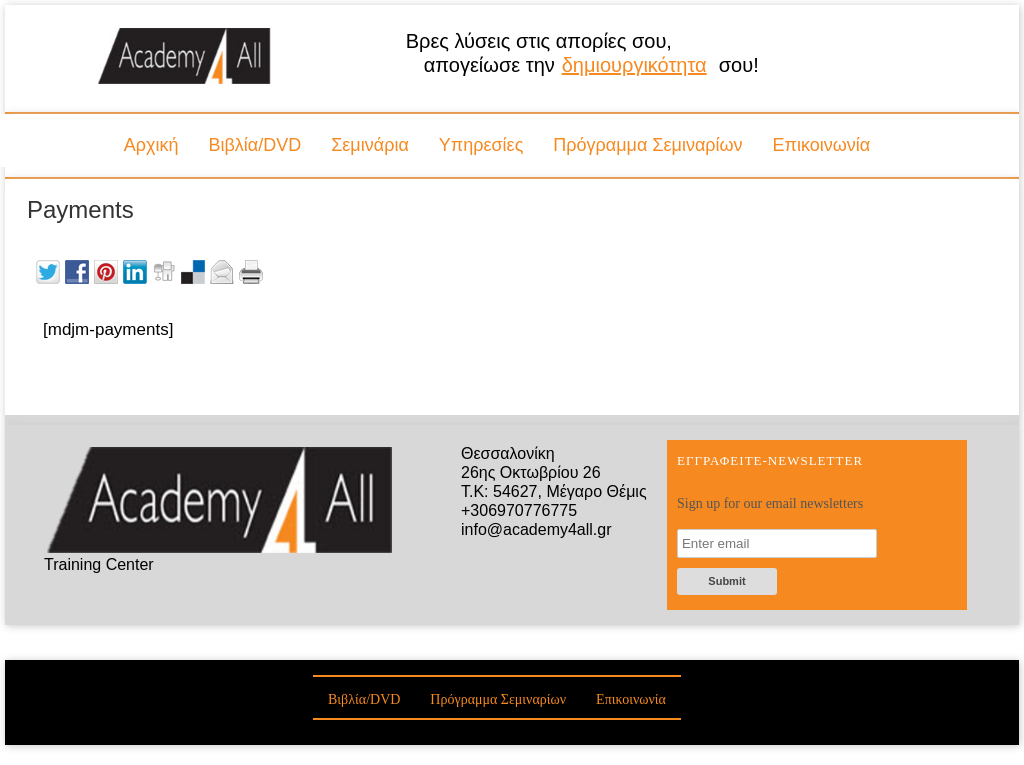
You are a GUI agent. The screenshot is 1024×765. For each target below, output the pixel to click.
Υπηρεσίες (481, 145)
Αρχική (151, 145)
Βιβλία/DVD (254, 145)
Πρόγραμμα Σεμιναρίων (647, 145)
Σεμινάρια (370, 145)
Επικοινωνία (822, 145)
